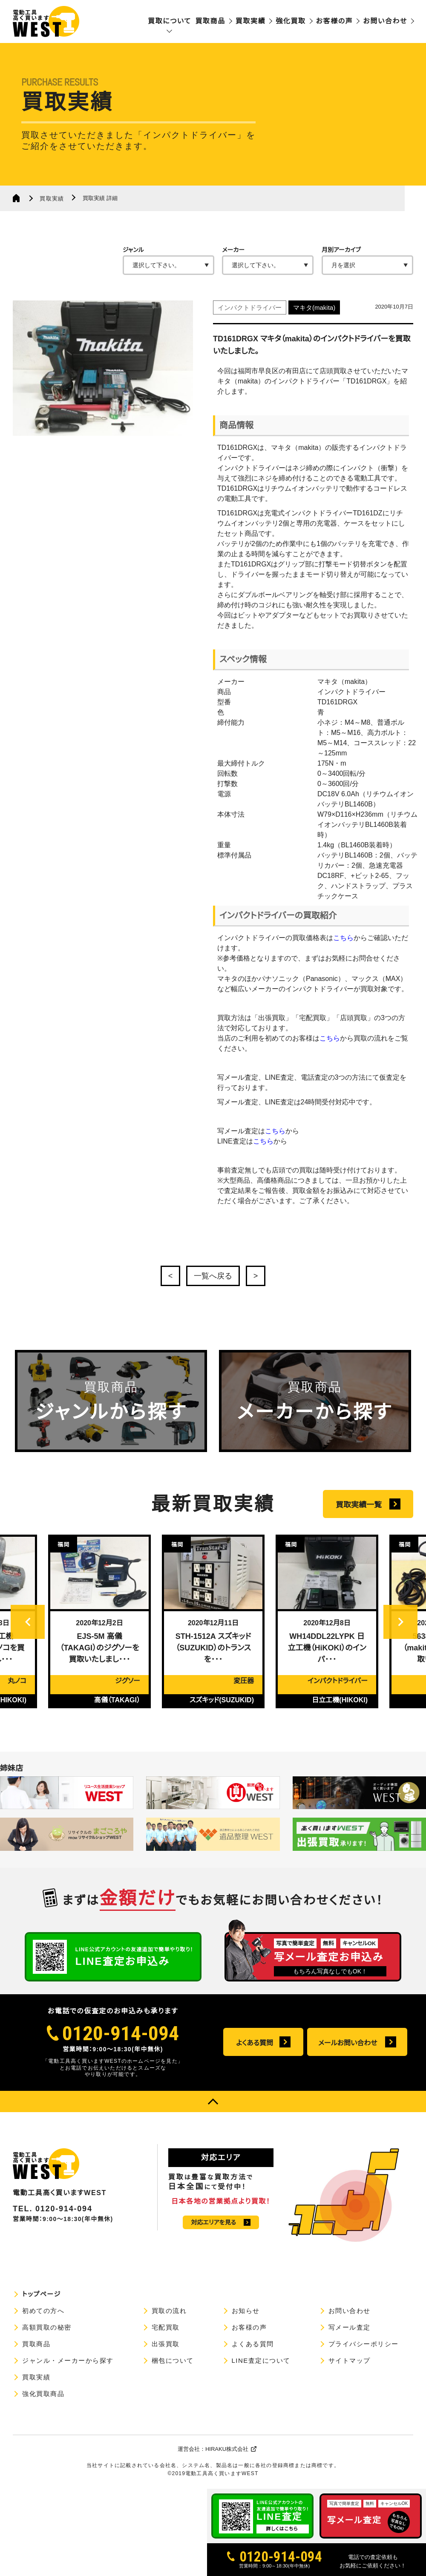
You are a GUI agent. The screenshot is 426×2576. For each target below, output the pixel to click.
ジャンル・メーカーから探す (68, 2360)
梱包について (173, 2360)
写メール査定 (349, 2327)
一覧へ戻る (213, 1276)
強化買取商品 (43, 2393)
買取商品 (210, 21)
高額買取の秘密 (47, 2327)
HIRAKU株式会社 (226, 2449)
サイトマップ (349, 2360)
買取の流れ (169, 2310)
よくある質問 (254, 2043)
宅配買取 (166, 2327)
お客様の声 (334, 21)
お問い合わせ (385, 21)
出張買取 (166, 2343)
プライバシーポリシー (363, 2343)
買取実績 (250, 21)
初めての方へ (43, 2310)
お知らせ (246, 2310)
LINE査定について (261, 2360)
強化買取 (290, 21)
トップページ (41, 2294)
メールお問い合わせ (347, 2043)
